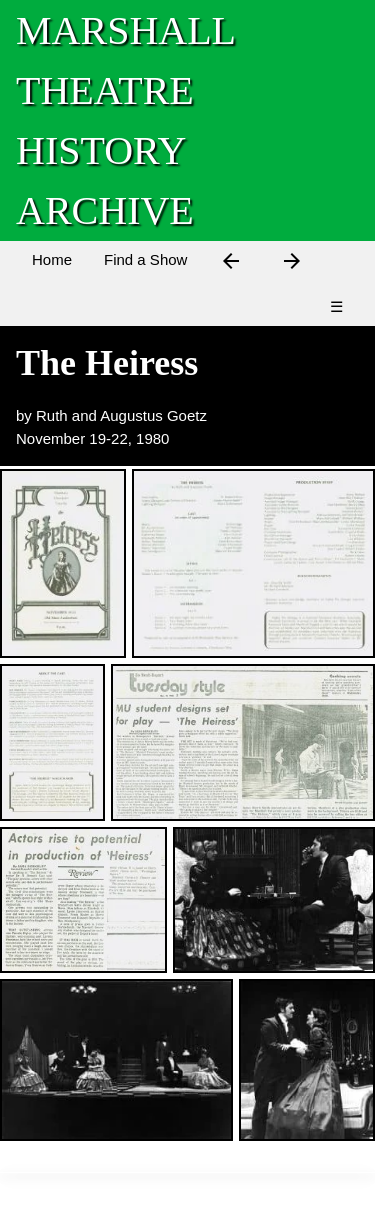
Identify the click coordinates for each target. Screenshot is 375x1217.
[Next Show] (292, 264)
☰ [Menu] (336, 306)
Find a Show (145, 259)
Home (52, 259)
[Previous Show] (231, 264)
